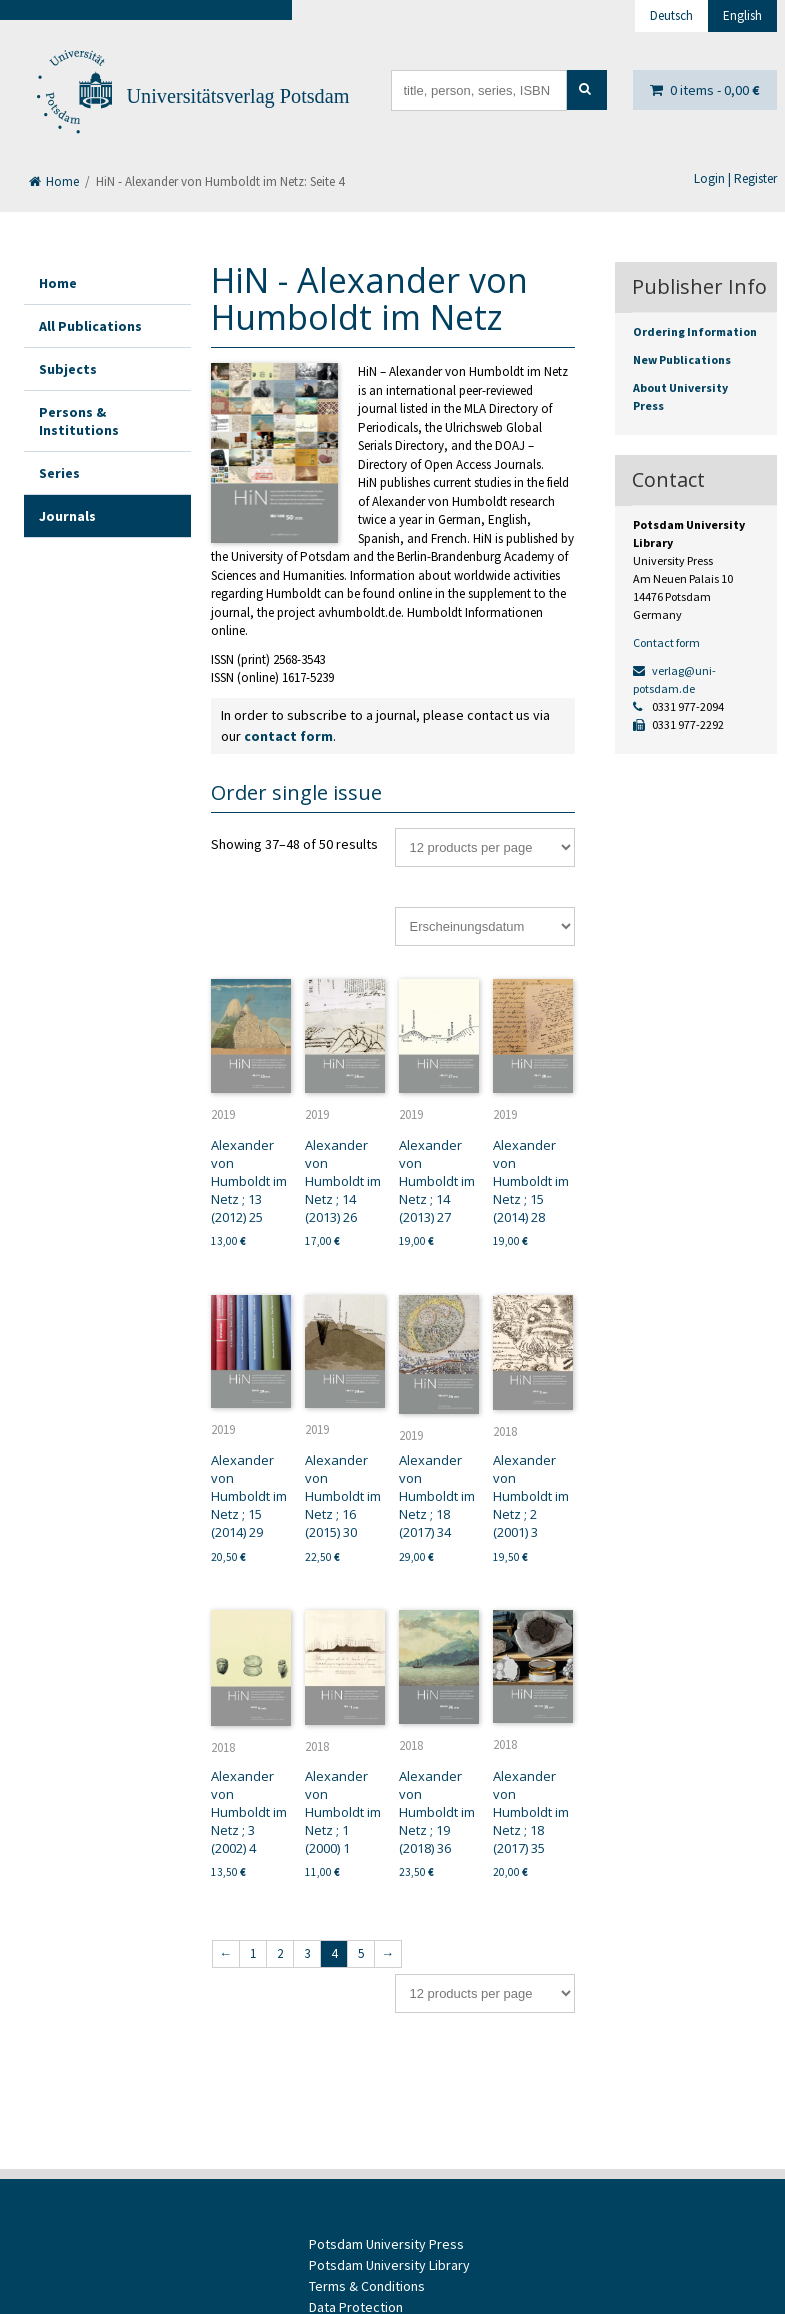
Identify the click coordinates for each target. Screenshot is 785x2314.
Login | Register (735, 178)
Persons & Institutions (79, 421)
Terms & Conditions (367, 2286)
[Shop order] (485, 926)
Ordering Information (695, 331)
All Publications (90, 326)
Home (54, 181)
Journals (67, 516)
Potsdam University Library (389, 2265)
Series (59, 473)
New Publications (682, 359)
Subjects (68, 369)
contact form (288, 736)
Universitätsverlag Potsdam (238, 96)
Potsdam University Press (386, 2244)
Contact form (666, 642)
